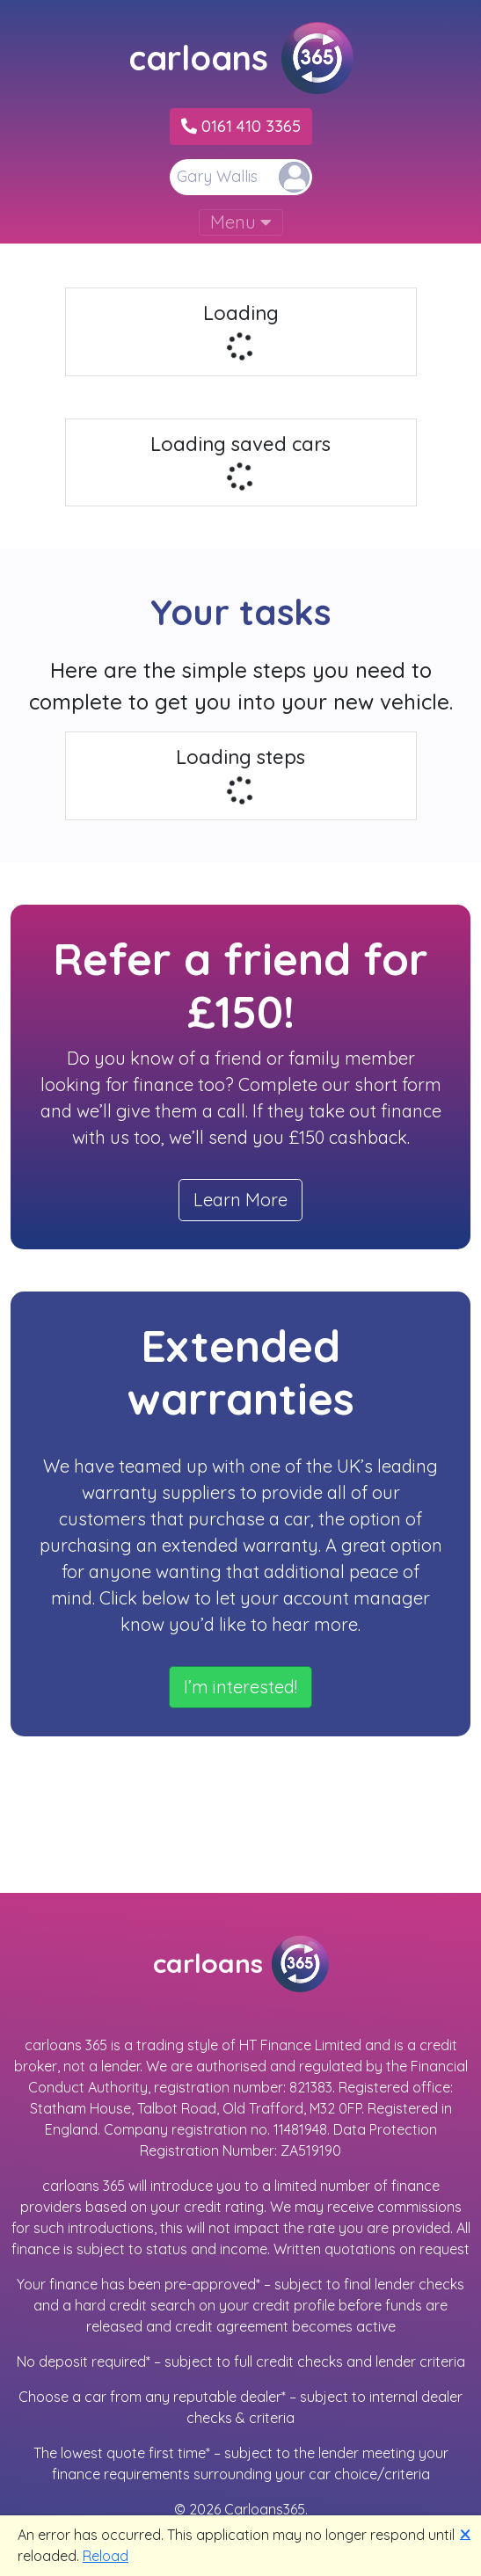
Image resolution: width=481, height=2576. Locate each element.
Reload (105, 2556)
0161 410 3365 (241, 126)
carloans (240, 58)
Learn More (240, 1200)
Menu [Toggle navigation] (241, 222)
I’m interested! (240, 1687)
